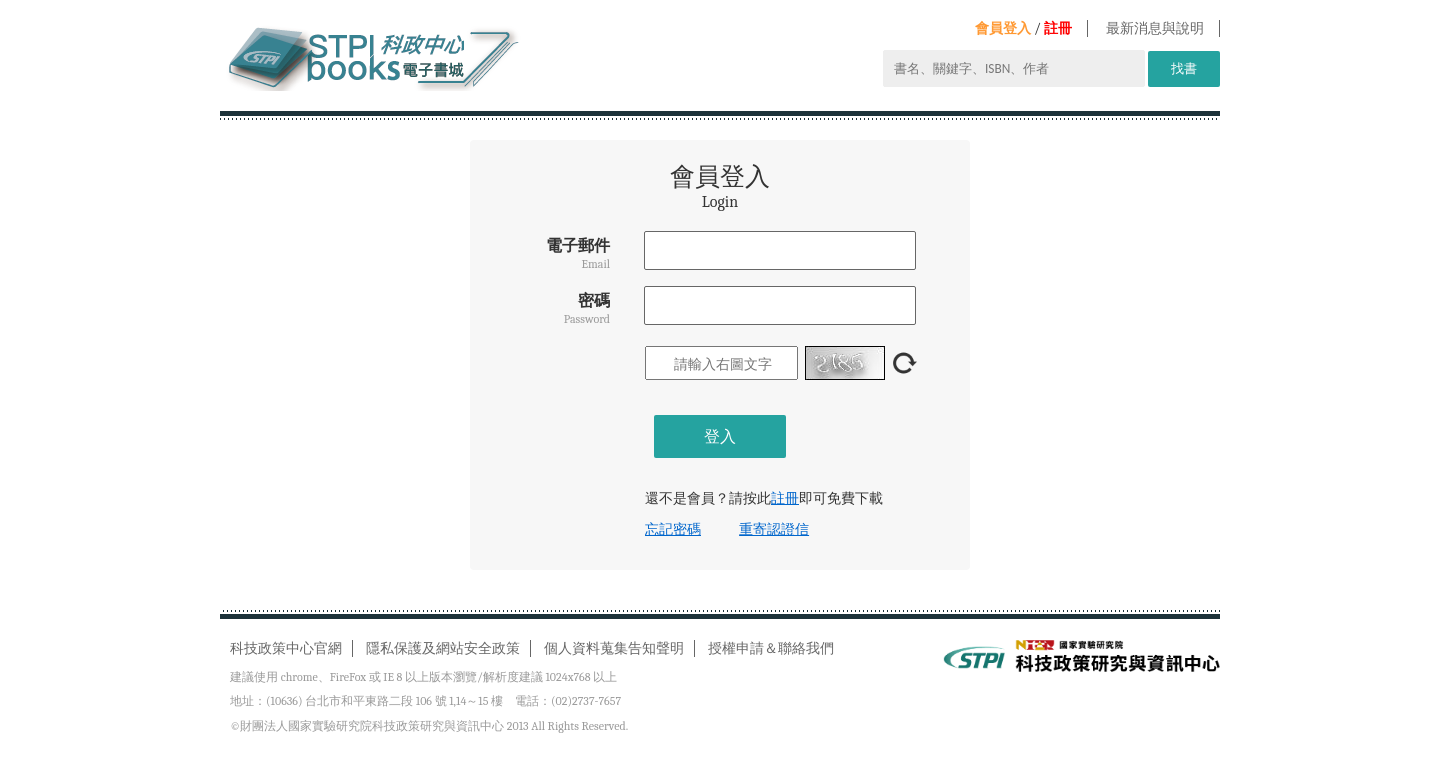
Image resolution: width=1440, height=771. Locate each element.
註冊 (1058, 28)
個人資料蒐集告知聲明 (614, 648)
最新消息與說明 (1155, 28)
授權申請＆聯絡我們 (771, 648)
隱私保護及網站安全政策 (443, 648)
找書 (1184, 68)
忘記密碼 (673, 529)
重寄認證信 (774, 529)
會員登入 (1003, 28)
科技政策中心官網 (286, 648)
